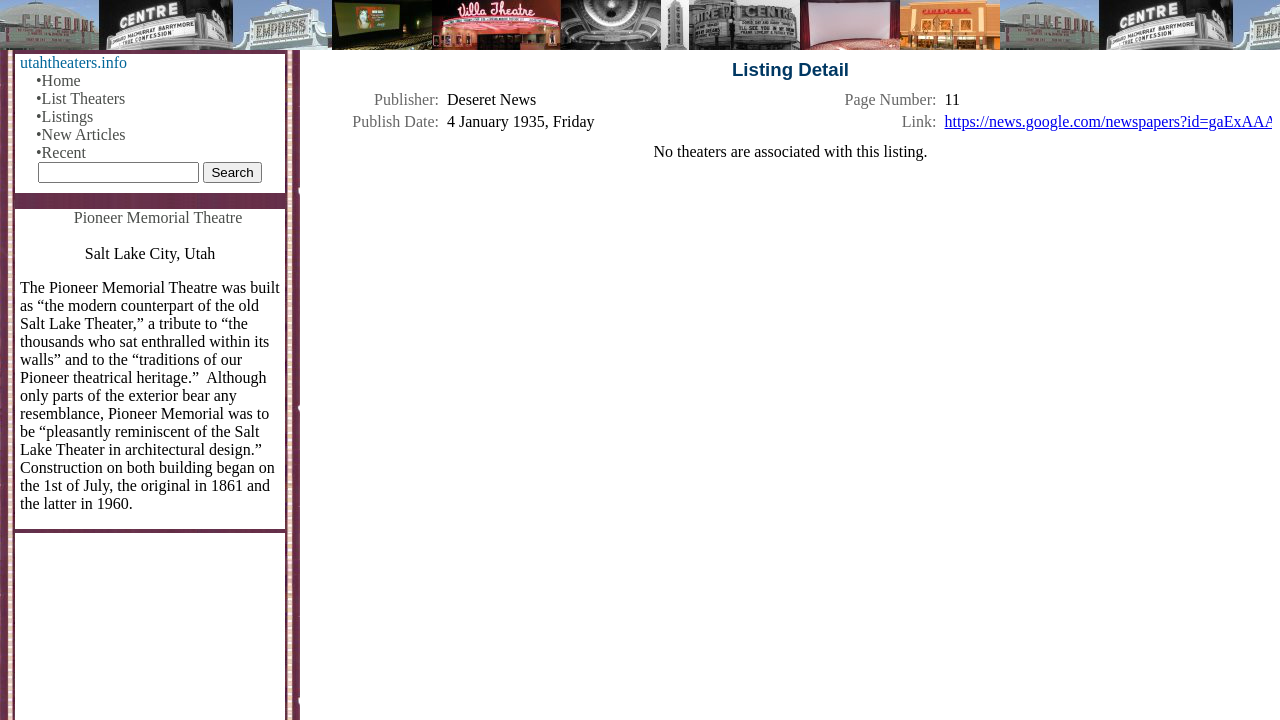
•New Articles (81, 134)
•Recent (61, 152)
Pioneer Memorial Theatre (158, 217)
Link (917, 121)
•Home (58, 80)
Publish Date (393, 121)
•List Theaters (80, 98)
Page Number (889, 99)
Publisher (404, 99)
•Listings (64, 116)
